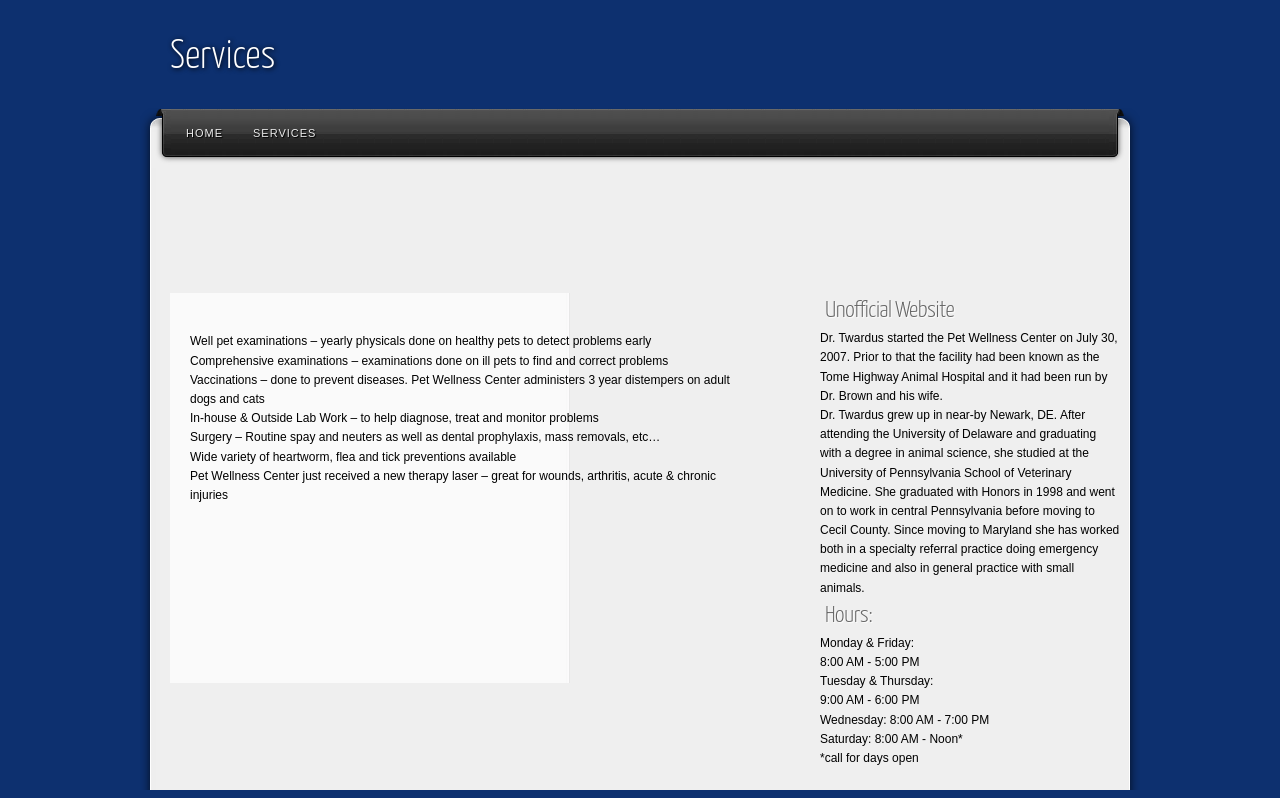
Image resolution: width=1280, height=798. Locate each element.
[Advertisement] (524, 230)
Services (222, 57)
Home (204, 133)
